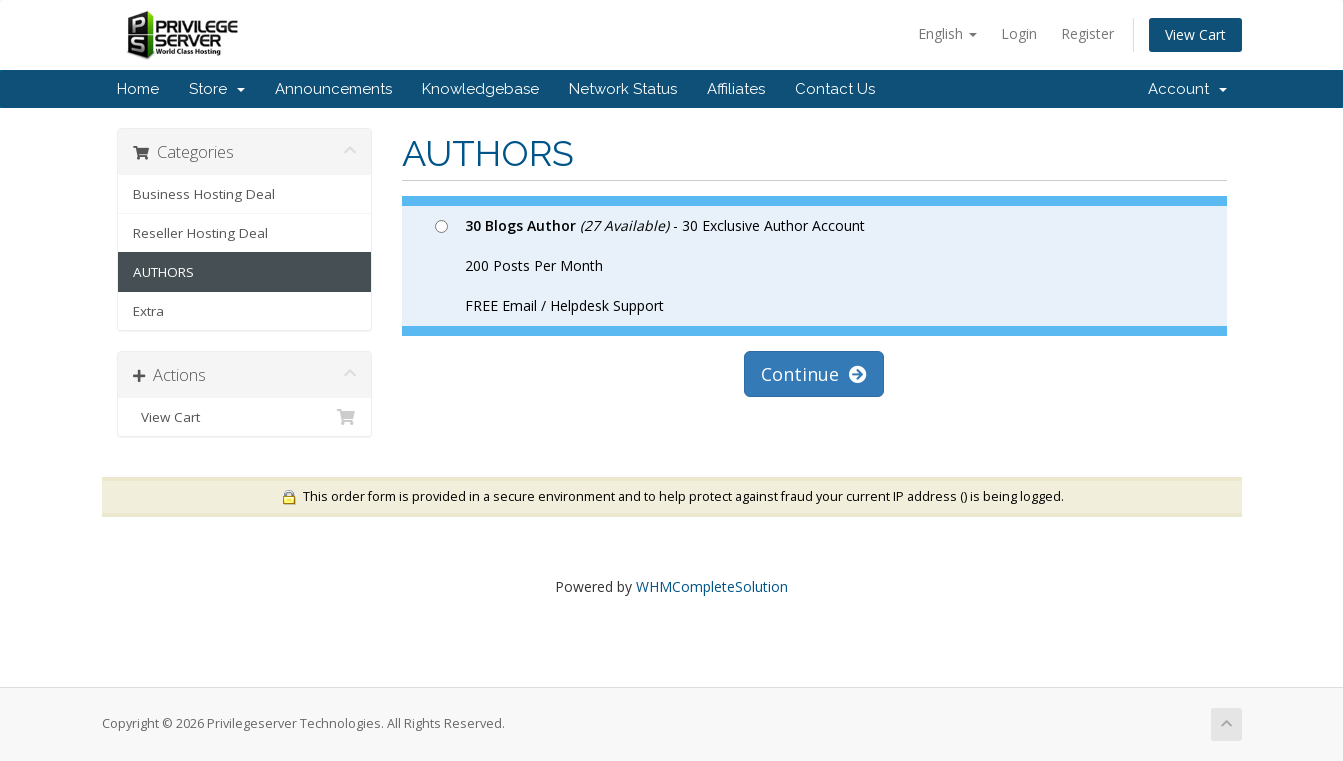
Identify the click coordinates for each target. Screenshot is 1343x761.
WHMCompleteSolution (712, 586)
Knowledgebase (480, 89)
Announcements (333, 89)
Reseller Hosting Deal (200, 233)
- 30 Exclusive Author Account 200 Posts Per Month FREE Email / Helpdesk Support (650, 265)
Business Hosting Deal (204, 194)
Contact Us (835, 89)
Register (1087, 33)
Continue (814, 374)
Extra (148, 311)
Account (1187, 89)
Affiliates (736, 89)
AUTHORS (163, 272)
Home (138, 89)
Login (1019, 33)
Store (217, 89)
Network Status (623, 89)
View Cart (1195, 34)
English (947, 33)
